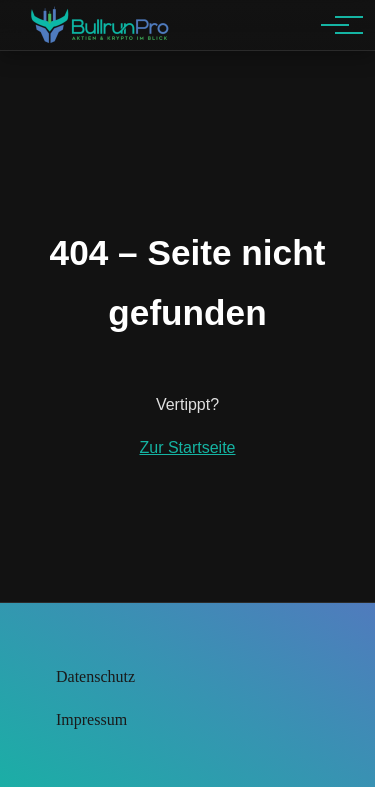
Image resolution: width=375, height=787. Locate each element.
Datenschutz (95, 676)
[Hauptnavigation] (335, 25)
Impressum (91, 719)
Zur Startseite (187, 447)
